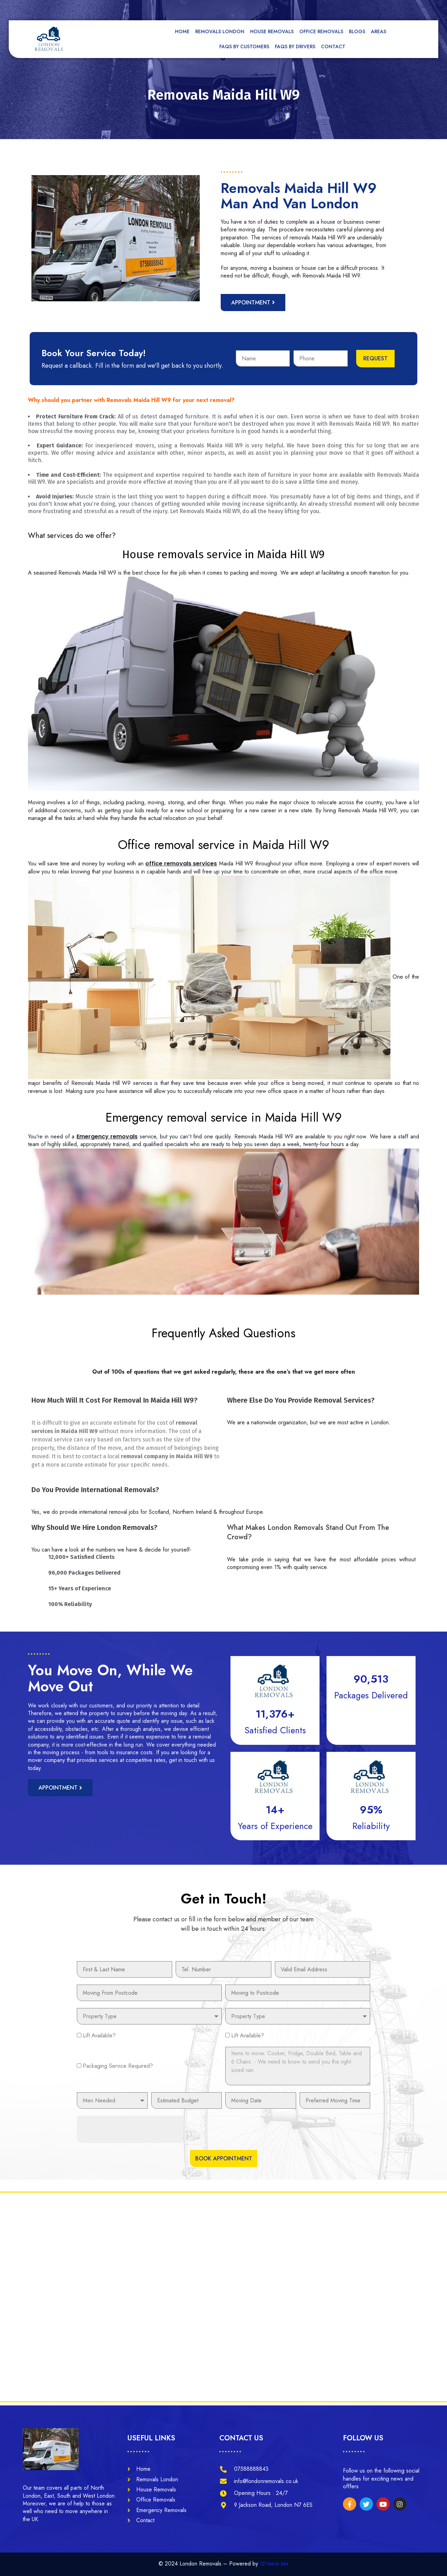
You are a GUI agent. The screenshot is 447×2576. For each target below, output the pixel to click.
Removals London (219, 31)
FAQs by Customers (244, 46)
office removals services (181, 863)
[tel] (293, 9)
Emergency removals (107, 1136)
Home (182, 31)
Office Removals (321, 31)
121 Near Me (274, 2563)
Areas (380, 31)
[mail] (226, 9)
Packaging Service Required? (118, 2066)
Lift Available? (99, 2035)
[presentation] (130, 2129)
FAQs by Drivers (295, 46)
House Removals (272, 31)
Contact (333, 46)
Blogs (357, 31)
